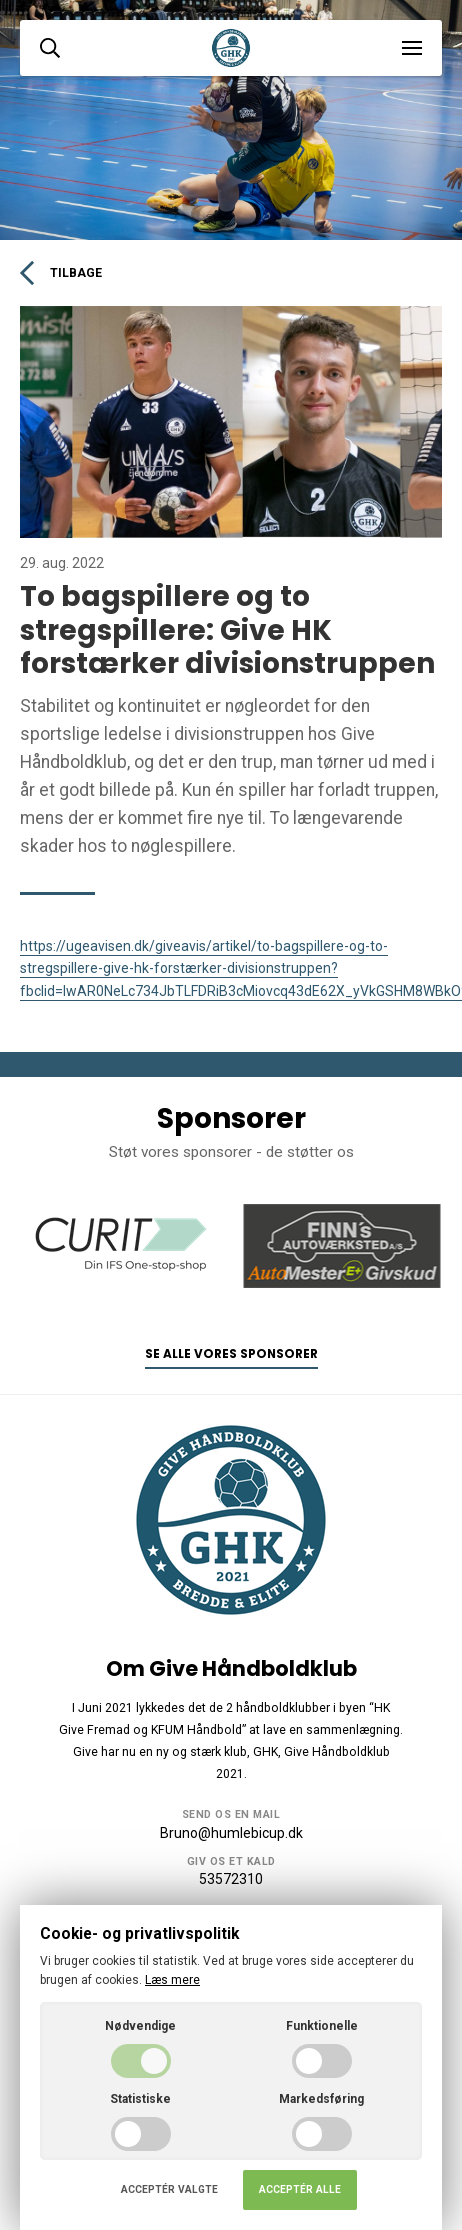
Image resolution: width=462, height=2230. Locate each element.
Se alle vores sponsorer (231, 1354)
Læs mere (172, 1980)
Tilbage (61, 273)
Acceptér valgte (169, 2189)
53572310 (231, 1879)
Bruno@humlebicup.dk (231, 1833)
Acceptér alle (300, 2189)
